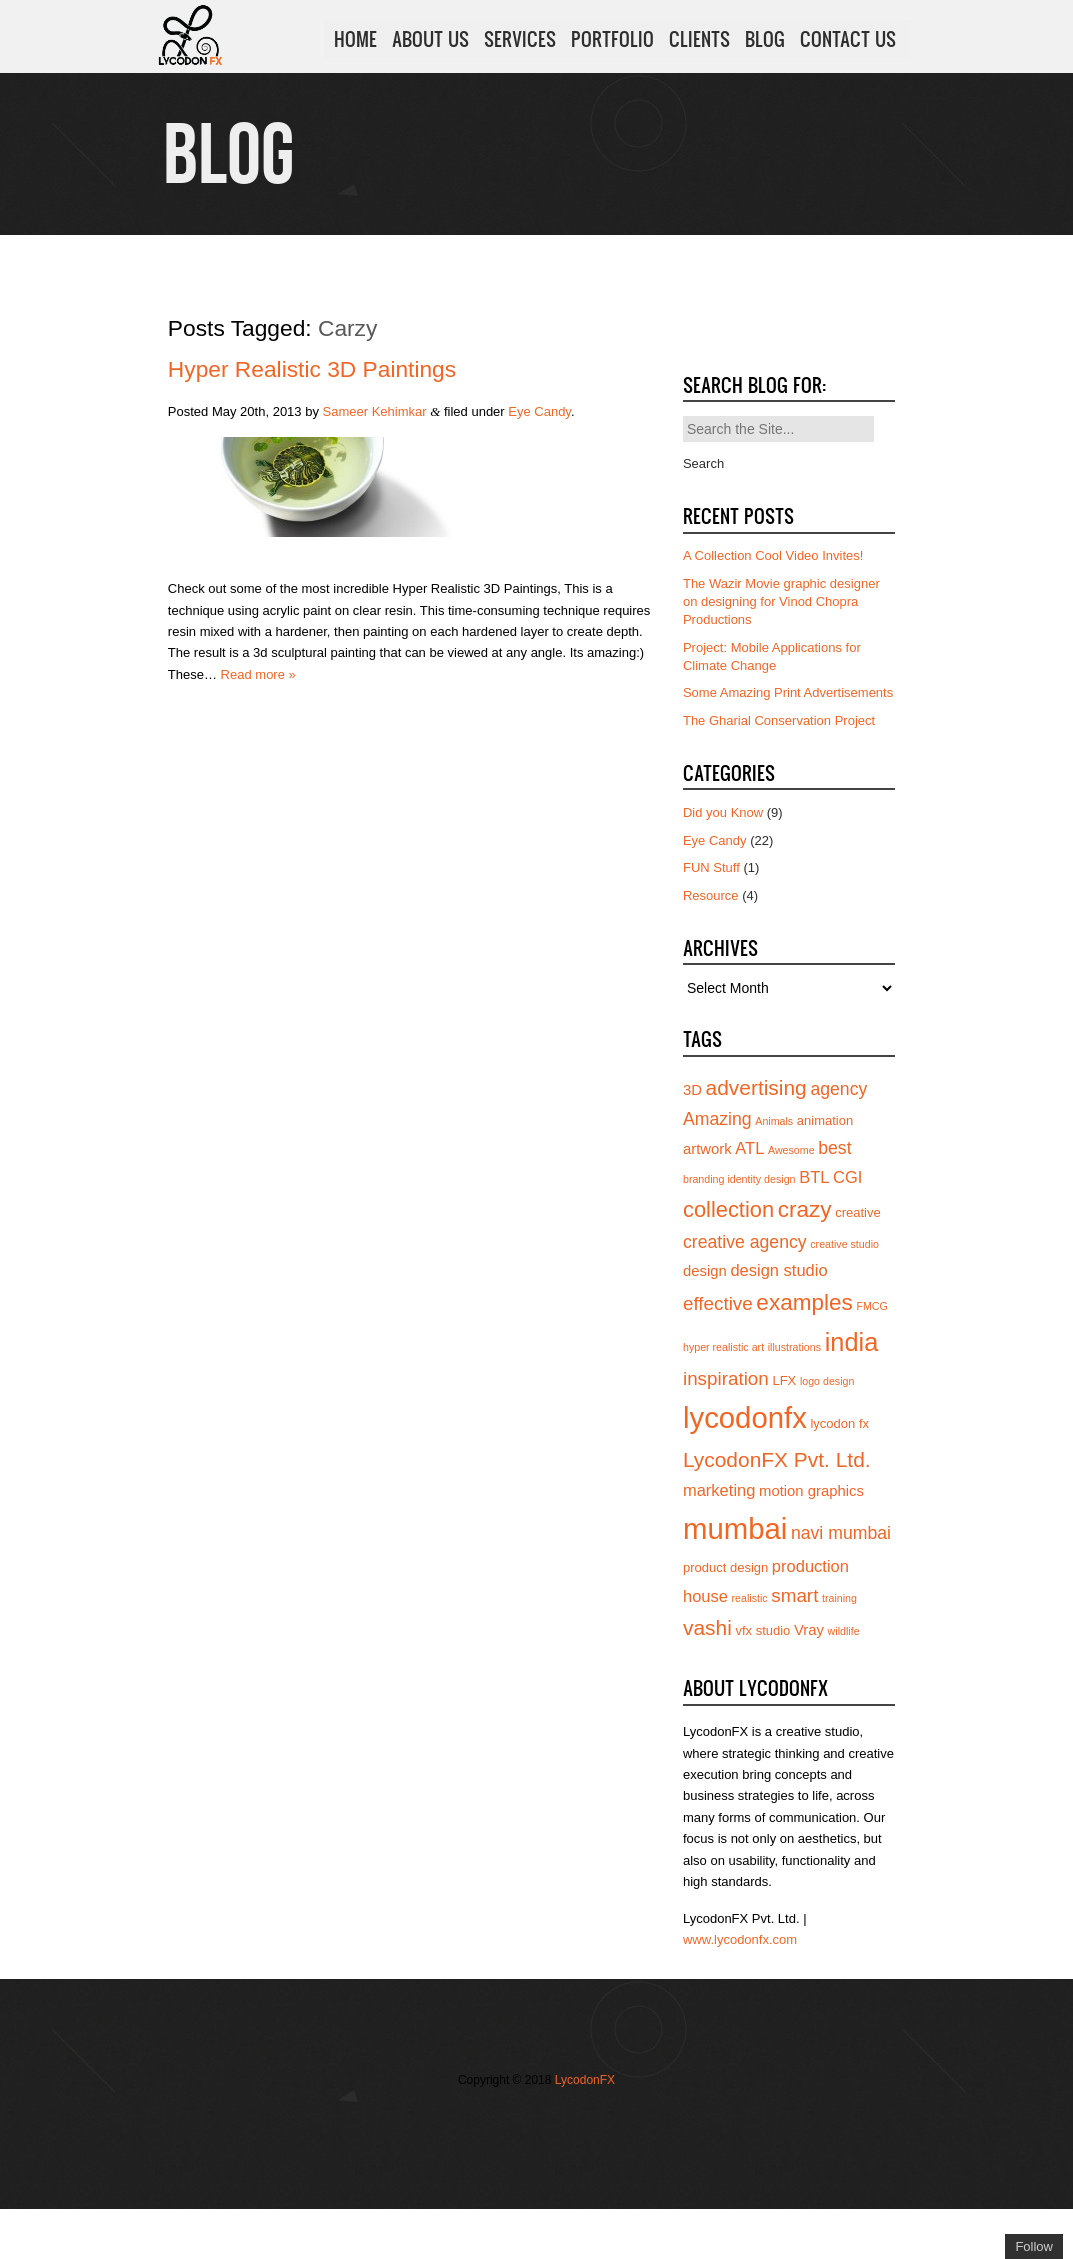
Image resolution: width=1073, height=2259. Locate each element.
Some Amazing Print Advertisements (788, 692)
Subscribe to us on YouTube (585, 2121)
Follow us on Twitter (465, 2121)
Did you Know (723, 812)
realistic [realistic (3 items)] (750, 1598)
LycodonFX (585, 2080)
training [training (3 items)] (839, 1598)
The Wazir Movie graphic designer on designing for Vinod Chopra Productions (781, 601)
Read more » (258, 674)
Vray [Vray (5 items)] (809, 1630)
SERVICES (520, 39)
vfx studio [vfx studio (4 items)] (762, 1630)
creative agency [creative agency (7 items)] (745, 1242)
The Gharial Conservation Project (779, 720)
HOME (355, 39)
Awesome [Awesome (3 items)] (791, 1150)
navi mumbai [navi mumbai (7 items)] (841, 1533)
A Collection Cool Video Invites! (773, 555)
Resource (711, 895)
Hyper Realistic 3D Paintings (312, 369)
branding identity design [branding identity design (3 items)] (739, 1179)
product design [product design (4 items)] (725, 1567)
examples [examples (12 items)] (804, 1302)
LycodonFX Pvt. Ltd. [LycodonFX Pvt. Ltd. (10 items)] (777, 1459)
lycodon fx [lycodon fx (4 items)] (839, 1423)
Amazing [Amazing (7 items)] (717, 1119)
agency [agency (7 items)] (838, 1089)
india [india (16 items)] (852, 1342)
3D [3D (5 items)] (692, 1090)
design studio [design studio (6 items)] (778, 1270)
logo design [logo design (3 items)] (827, 1381)
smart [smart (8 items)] (794, 1595)
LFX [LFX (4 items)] (784, 1380)
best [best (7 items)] (834, 1148)
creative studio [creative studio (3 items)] (844, 1244)
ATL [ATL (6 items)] (749, 1148)
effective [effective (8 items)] (718, 1303)
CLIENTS (699, 39)
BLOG (765, 39)
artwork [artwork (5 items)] (707, 1149)
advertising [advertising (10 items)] (756, 1087)
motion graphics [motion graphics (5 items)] (811, 1491)
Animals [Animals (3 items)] (774, 1121)
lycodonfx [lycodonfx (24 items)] (745, 1417)
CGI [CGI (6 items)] (847, 1177)
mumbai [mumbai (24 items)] (735, 1528)
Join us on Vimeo (525, 2121)
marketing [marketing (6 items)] (719, 1490)
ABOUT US (430, 39)
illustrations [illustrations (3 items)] (794, 1347)
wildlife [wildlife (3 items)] (844, 1631)
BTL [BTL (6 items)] (814, 1177)
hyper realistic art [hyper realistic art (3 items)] (723, 1347)
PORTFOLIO (612, 39)
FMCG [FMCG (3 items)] (871, 1306)
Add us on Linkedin (555, 2121)
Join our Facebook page (495, 2121)
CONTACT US (848, 39)
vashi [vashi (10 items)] (707, 1627)
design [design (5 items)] (705, 1271)
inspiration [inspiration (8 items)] (726, 1378)
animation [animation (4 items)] (825, 1120)
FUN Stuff (711, 867)
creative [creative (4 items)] (858, 1212)
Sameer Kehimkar (375, 411)
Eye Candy (539, 411)
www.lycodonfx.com (740, 1939)
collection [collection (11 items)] (728, 1209)
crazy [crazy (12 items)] (805, 1209)
